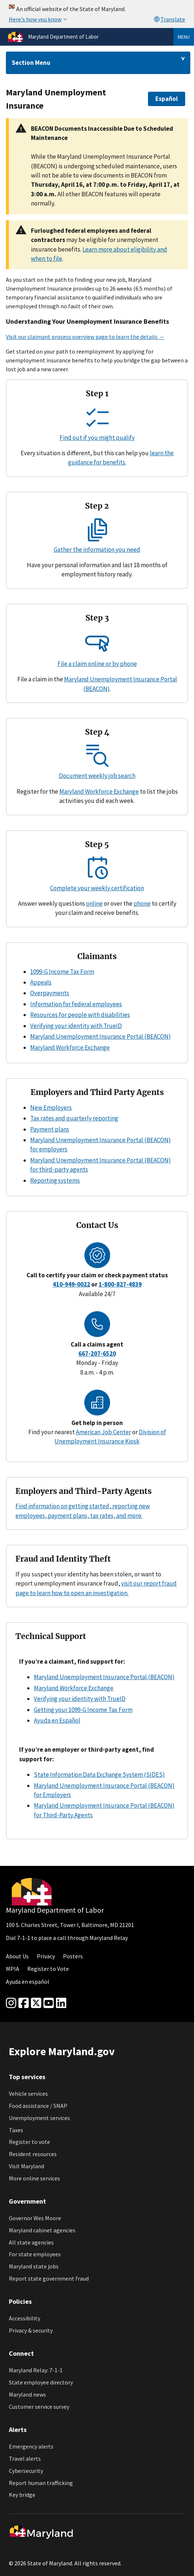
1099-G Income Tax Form (62, 972)
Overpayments (49, 993)
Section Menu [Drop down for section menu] (31, 63)
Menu (184, 37)
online (94, 903)
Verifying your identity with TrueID (76, 1026)
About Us (17, 1956)
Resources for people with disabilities (80, 1015)
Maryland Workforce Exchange (99, 791)
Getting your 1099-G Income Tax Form (83, 1710)
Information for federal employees (76, 1004)
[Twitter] (36, 2003)
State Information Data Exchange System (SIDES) (99, 1774)
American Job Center (103, 1432)
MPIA (12, 1968)
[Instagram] (11, 2003)
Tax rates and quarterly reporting (74, 1118)
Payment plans (49, 1129)
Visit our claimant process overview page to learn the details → (85, 336)
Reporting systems (55, 1180)
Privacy (46, 1956)
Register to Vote (48, 1968)
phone (142, 903)
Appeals (41, 982)
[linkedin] (61, 2003)
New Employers (51, 1107)
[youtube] (48, 2003)
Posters (73, 1956)
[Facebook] (23, 2003)
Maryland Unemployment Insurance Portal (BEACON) (100, 1036)
